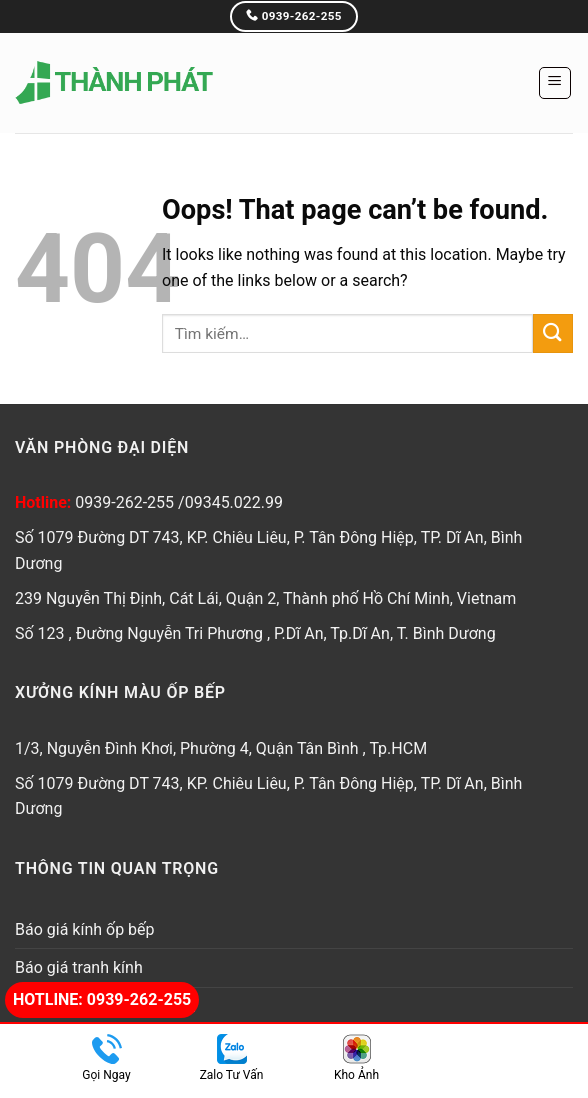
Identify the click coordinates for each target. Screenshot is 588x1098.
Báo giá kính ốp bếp (85, 929)
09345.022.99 (234, 502)
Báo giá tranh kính (79, 967)
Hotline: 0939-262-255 (102, 999)
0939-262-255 (126, 502)
